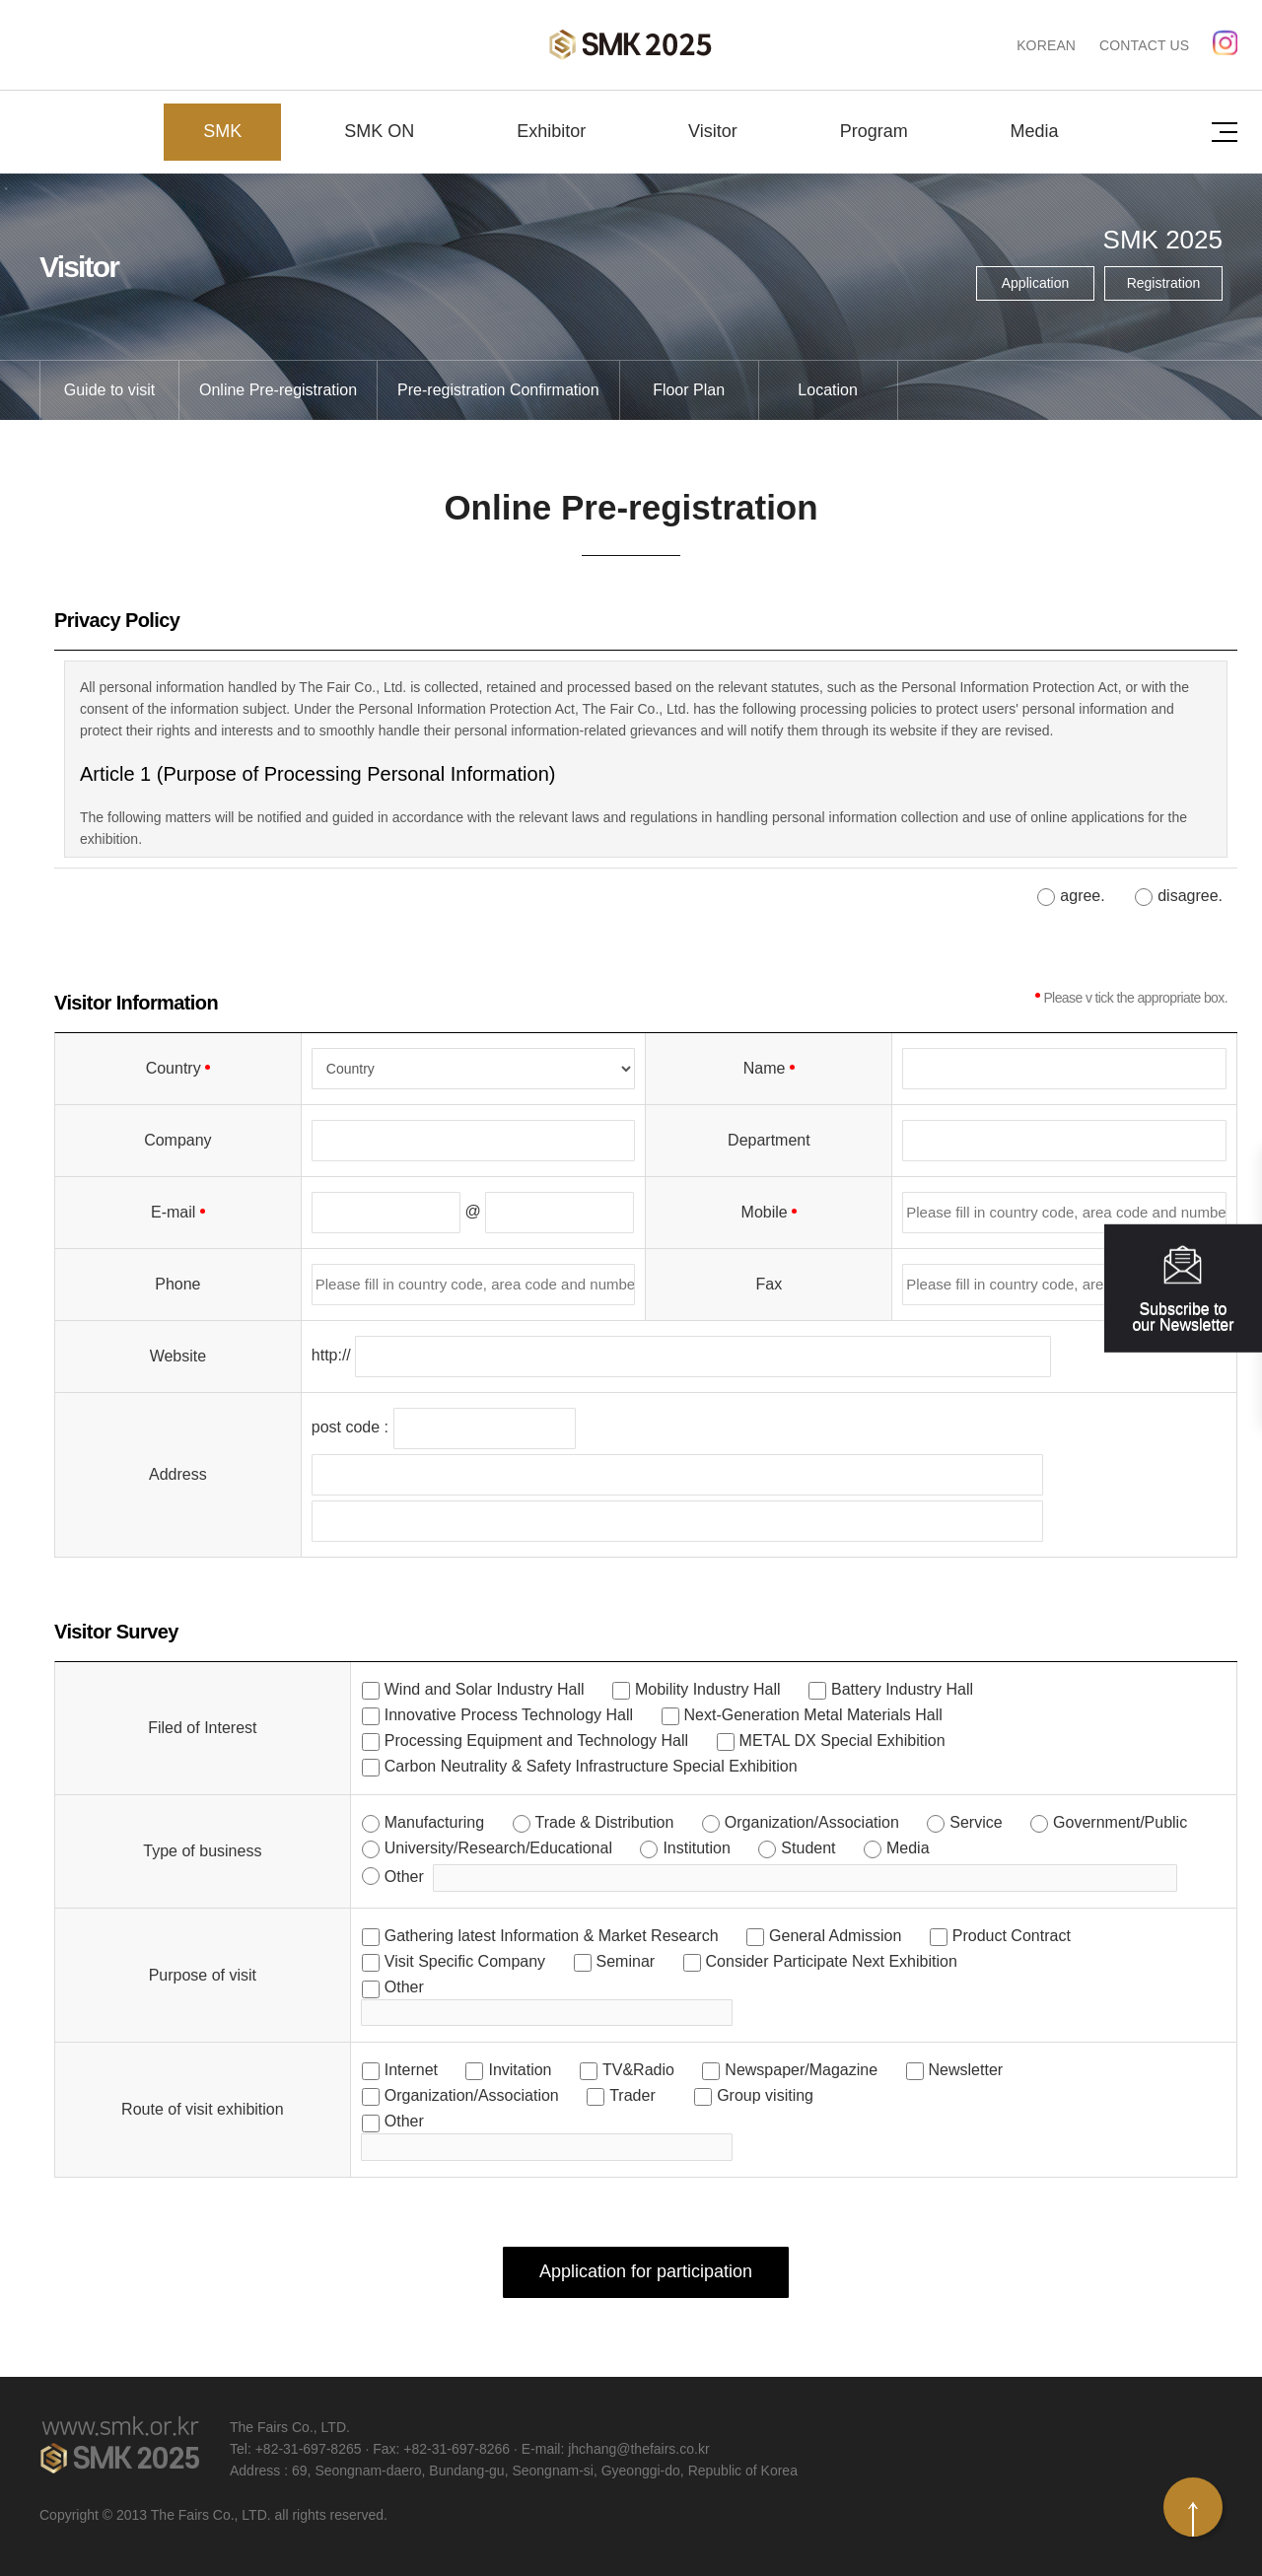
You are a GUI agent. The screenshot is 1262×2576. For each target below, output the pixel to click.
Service (975, 1822)
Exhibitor (551, 131)
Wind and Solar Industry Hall (485, 1689)
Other (404, 1876)
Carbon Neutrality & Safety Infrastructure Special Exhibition (591, 1766)
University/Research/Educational (498, 1848)
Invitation (519, 2069)
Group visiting (765, 2095)
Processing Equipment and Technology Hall (536, 1740)
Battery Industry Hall (902, 1689)
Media (1035, 131)
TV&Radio (638, 2069)
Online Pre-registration (278, 390)
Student (808, 1848)
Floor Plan (689, 390)
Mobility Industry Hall (708, 1689)
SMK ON (379, 131)
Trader (632, 2095)
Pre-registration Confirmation (498, 390)
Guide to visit (109, 390)
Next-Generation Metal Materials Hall (813, 1714)
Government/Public (1120, 1822)
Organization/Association (812, 1822)
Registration (1164, 283)
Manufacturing (434, 1822)
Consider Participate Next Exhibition (831, 1961)
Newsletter (966, 2069)
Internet (411, 2069)
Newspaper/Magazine (801, 2069)
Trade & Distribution (604, 1822)
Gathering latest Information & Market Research (552, 1935)
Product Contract (1011, 1935)
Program (874, 131)
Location (828, 390)
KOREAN (1046, 45)
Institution (696, 1848)
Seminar (626, 1961)
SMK (222, 131)
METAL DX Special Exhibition (842, 1740)
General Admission (835, 1935)
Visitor (712, 131)
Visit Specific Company (465, 1961)
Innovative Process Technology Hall (509, 1714)
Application (1036, 283)
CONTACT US (1144, 45)
